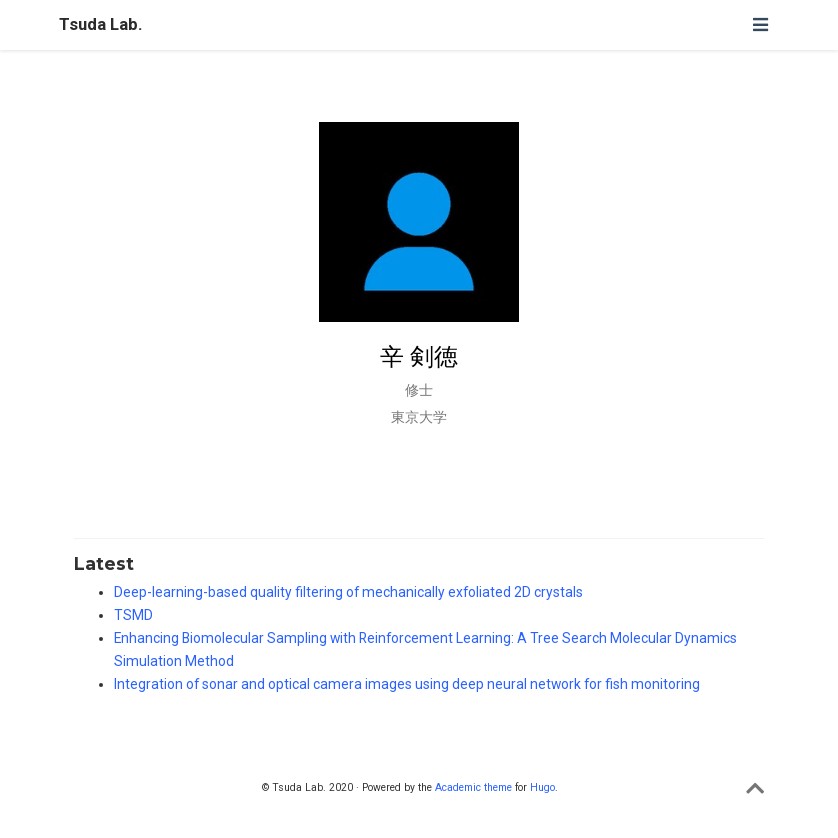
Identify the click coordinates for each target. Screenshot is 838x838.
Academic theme (473, 787)
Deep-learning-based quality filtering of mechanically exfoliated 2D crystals (348, 592)
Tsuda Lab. (101, 24)
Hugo (542, 787)
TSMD (133, 615)
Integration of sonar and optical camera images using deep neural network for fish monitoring (407, 684)
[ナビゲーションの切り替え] (760, 24)
